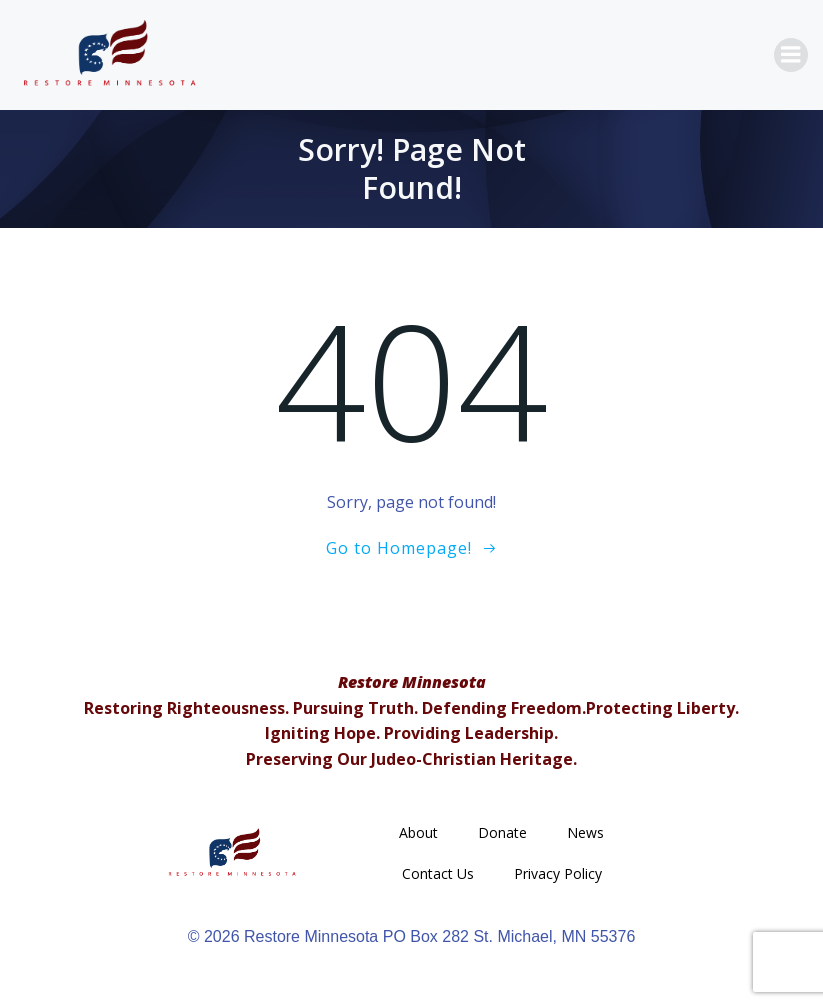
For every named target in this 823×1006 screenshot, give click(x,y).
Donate (502, 832)
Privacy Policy (558, 873)
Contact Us (438, 873)
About (418, 832)
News (585, 832)
